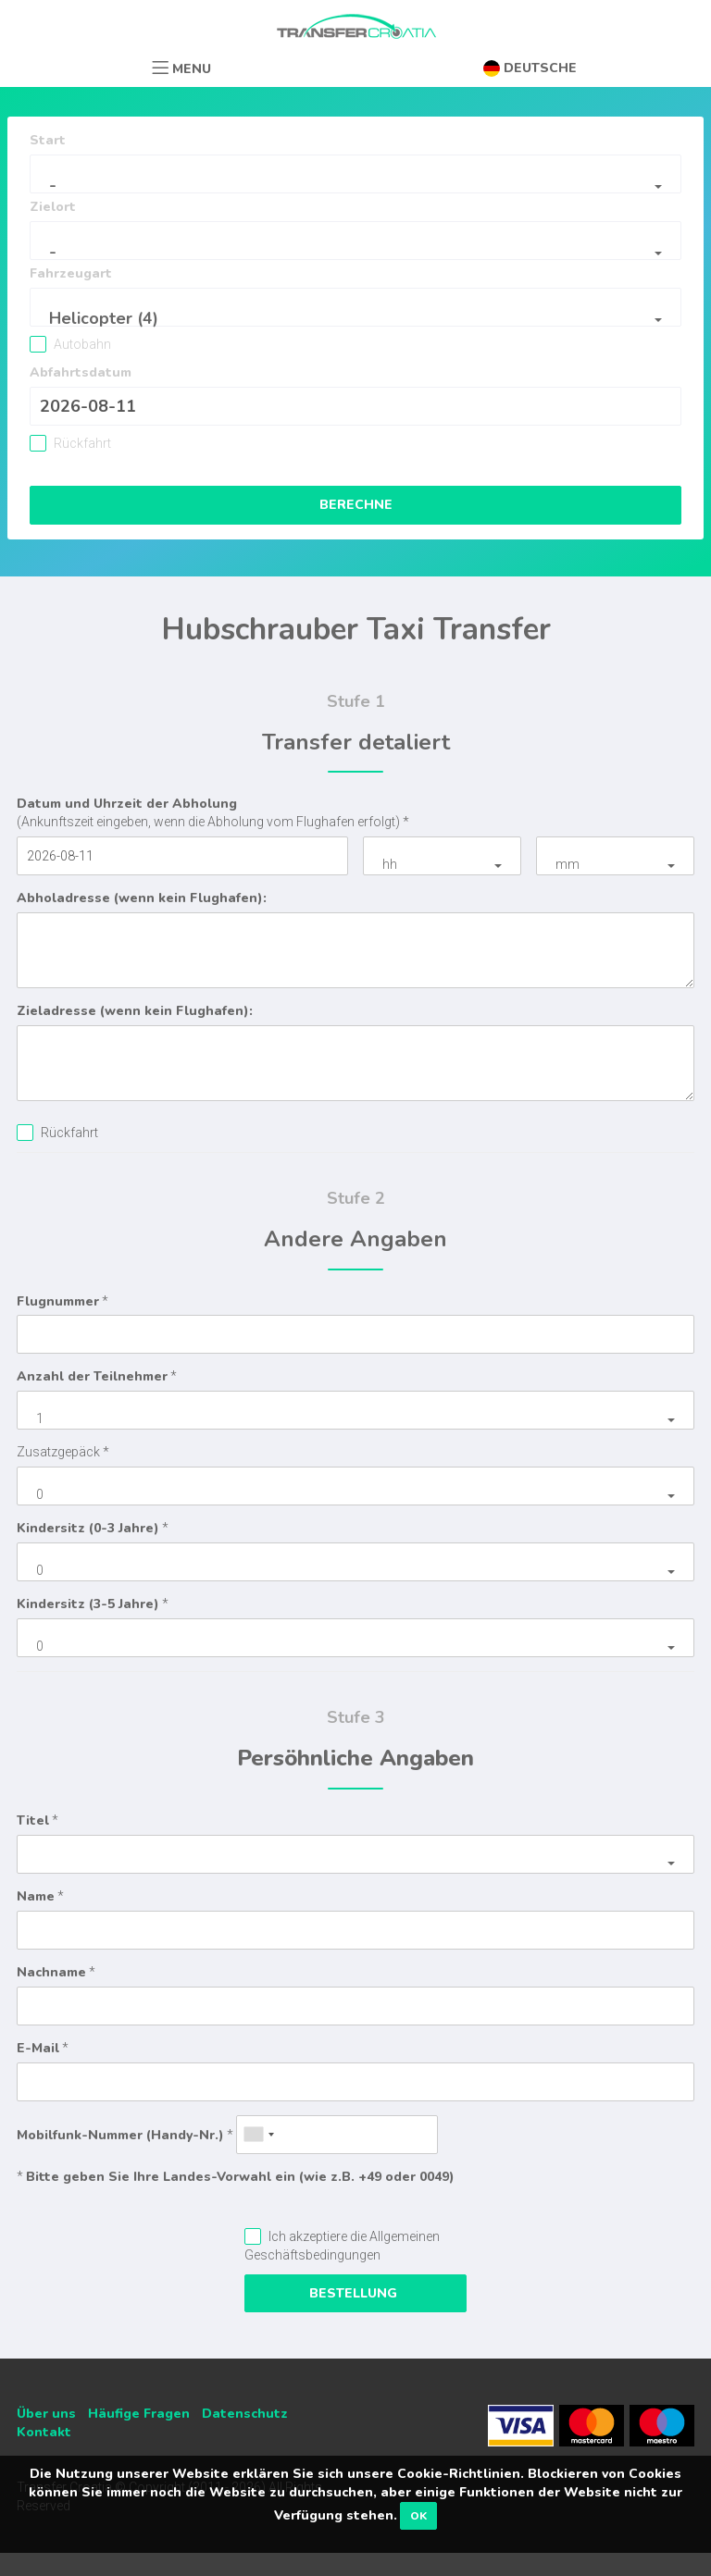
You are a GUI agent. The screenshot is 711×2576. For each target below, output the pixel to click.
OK (418, 2515)
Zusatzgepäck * (63, 1451)
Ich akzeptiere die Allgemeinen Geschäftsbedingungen (342, 2245)
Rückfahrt (81, 443)
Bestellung (355, 2293)
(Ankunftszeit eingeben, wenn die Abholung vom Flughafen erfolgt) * (213, 812)
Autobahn (81, 344)
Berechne (356, 505)
